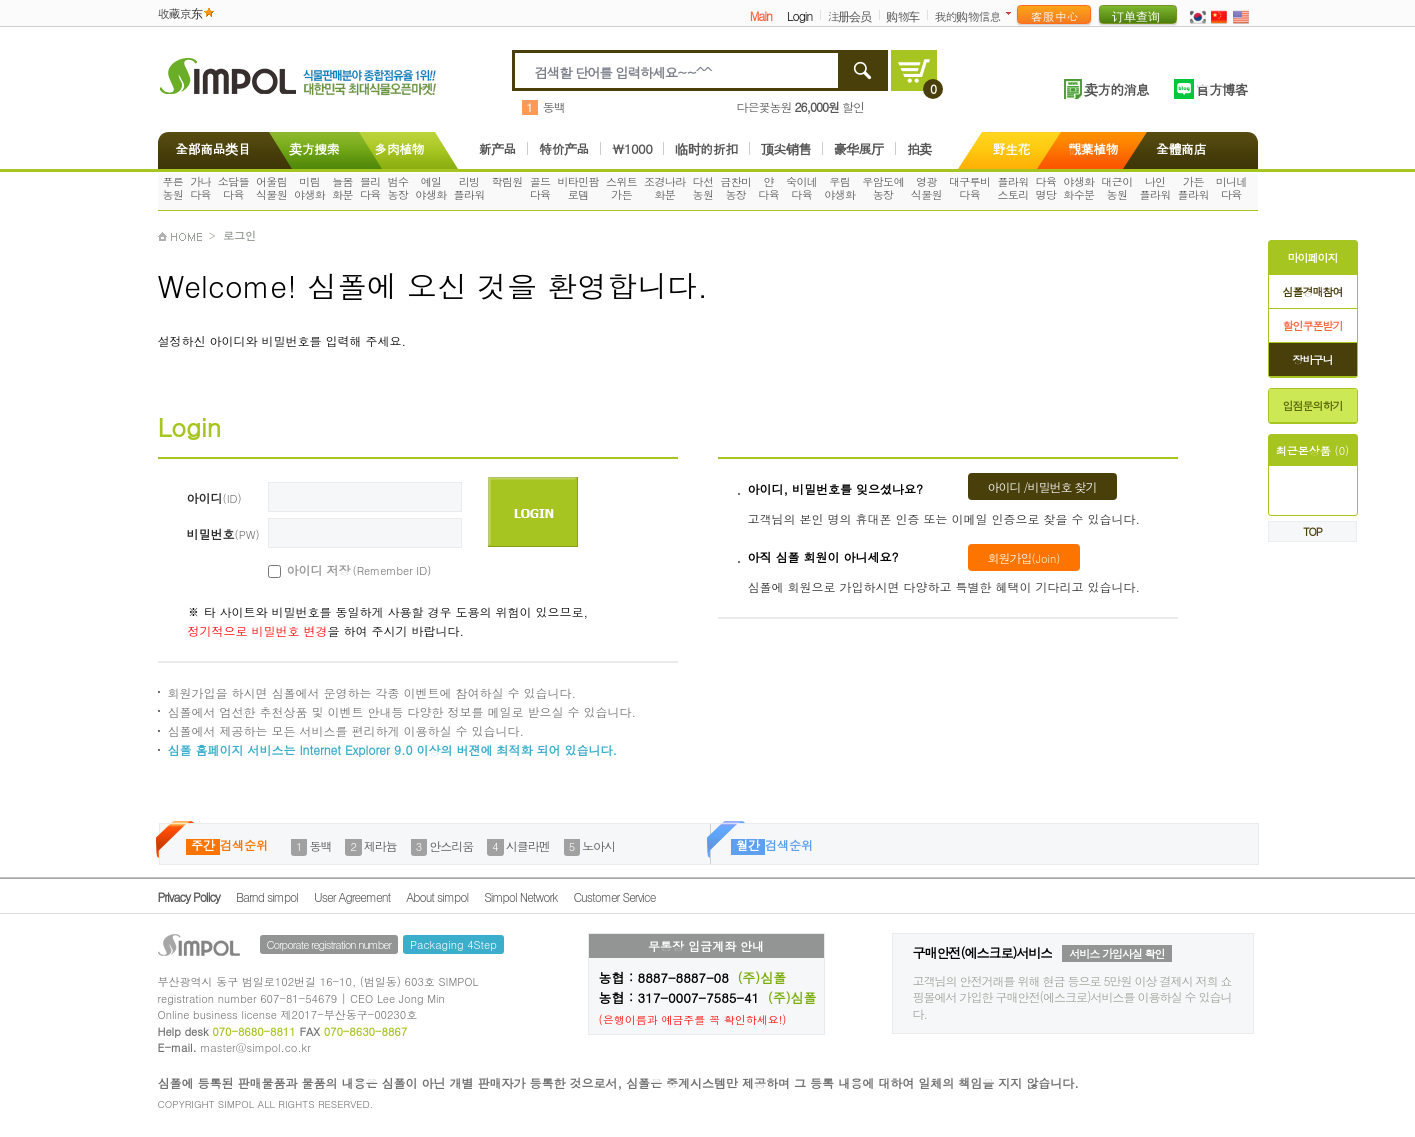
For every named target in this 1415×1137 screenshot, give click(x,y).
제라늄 (380, 845)
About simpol (437, 896)
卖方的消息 (1116, 89)
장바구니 (1313, 359)
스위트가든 (621, 188)
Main (761, 15)
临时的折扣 (706, 148)
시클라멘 (528, 845)
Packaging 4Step (453, 944)
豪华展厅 (859, 148)
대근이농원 (1116, 188)
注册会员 (849, 15)
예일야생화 (430, 188)
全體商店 (1181, 148)
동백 (554, 106)
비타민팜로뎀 (578, 188)
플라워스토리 (1012, 188)
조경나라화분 (665, 188)
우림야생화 (839, 188)
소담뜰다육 (233, 188)
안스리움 (451, 845)
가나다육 (200, 188)
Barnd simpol (267, 896)
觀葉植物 (1093, 148)
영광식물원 (926, 188)
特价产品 (564, 148)
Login (799, 15)
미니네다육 (1231, 188)
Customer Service (614, 896)
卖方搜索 (312, 148)
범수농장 (398, 188)
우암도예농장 (883, 188)
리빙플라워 (468, 188)
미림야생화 (309, 188)
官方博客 (1222, 89)
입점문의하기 (1313, 405)
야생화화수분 (1078, 188)
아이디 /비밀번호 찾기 (1042, 486)
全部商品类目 (209, 148)
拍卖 (919, 148)
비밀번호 (223, 533)
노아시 (598, 845)
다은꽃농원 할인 (801, 106)
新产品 (498, 148)
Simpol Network (520, 896)
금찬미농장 (735, 188)
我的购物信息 (967, 15)
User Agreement (352, 896)
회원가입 (1024, 557)
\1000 (632, 148)
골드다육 (540, 188)
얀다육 (768, 188)
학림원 (507, 181)
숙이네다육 (801, 188)
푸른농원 (172, 188)
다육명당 (1046, 188)
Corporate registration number (329, 944)
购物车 (902, 15)
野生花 (1012, 148)
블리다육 (370, 188)
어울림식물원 (271, 188)
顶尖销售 (786, 148)
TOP (1312, 531)
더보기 (1012, 13)
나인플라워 (1154, 188)
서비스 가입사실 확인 (1116, 953)
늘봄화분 (342, 188)
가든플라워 (1193, 188)
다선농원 (703, 188)
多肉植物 (399, 148)
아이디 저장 (337, 570)
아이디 (214, 497)
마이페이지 (1313, 257)
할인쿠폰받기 (1313, 325)
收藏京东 (180, 12)
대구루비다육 (970, 188)
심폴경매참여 (1313, 291)
